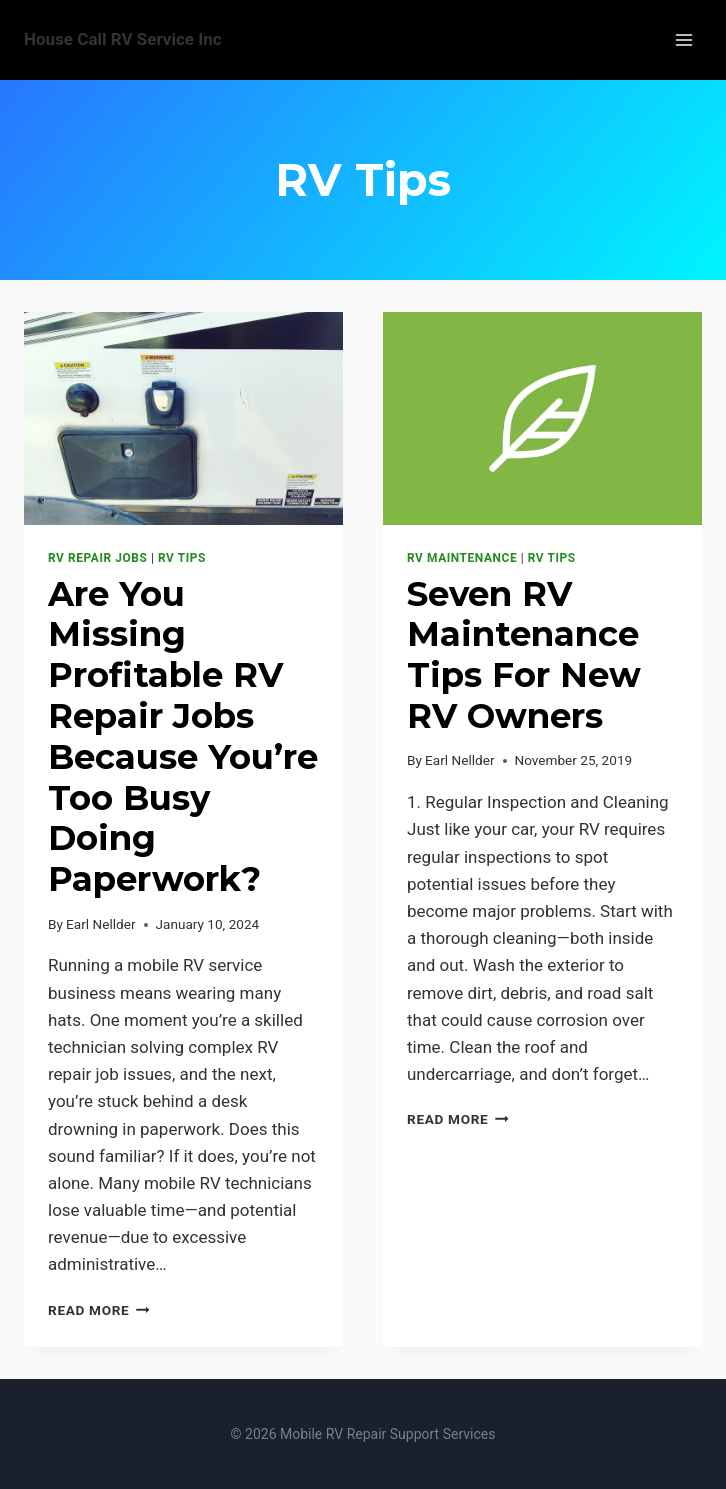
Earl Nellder (100, 924)
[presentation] (183, 418)
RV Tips (182, 558)
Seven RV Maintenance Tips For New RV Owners (524, 655)
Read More (99, 1310)
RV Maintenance (462, 558)
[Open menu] (683, 39)
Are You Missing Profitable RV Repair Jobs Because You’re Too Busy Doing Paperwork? (183, 737)
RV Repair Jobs (97, 558)
